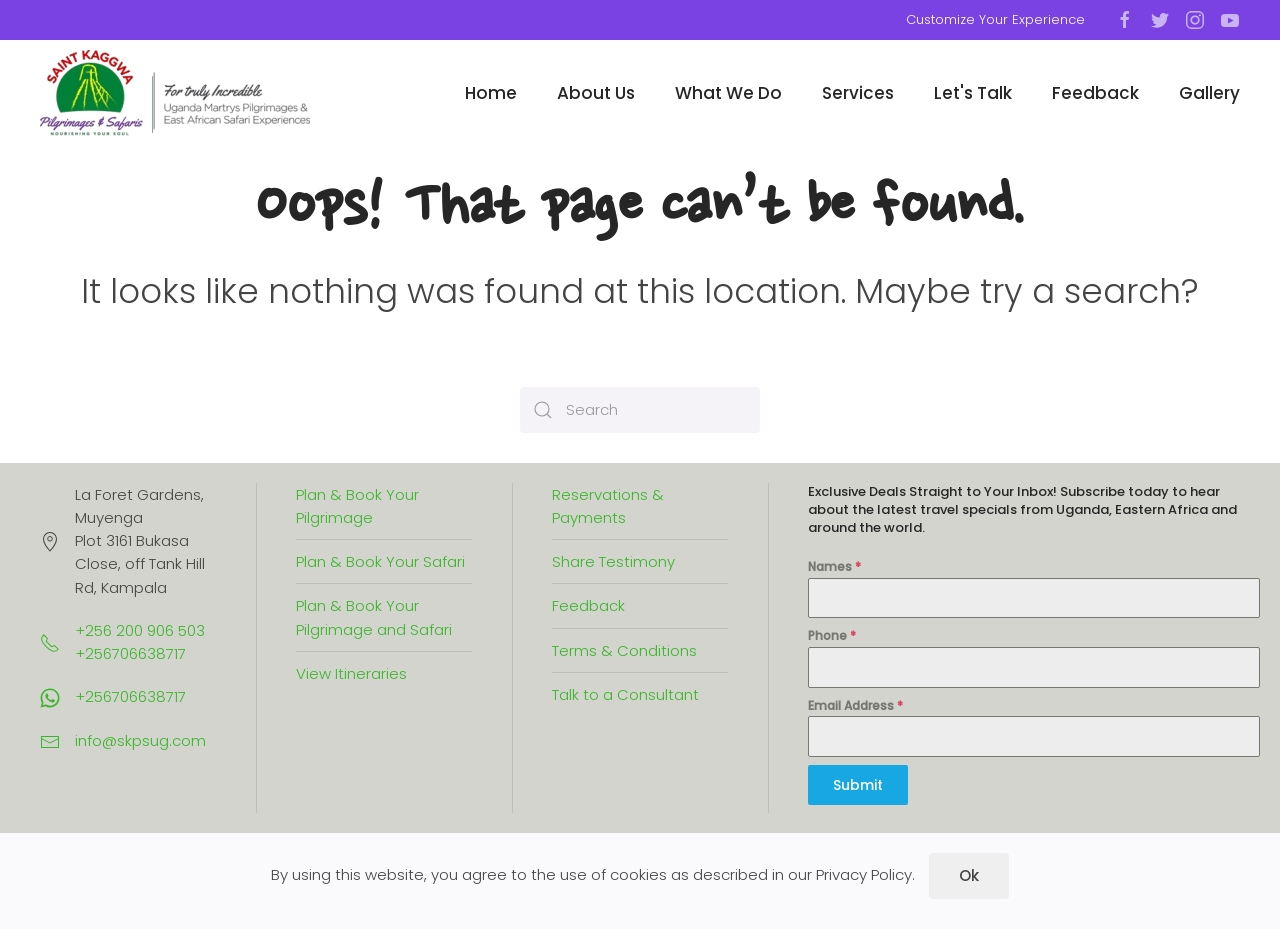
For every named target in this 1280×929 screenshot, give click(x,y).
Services (858, 93)
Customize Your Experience (995, 19)
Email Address (855, 705)
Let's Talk (973, 93)
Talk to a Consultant (625, 694)
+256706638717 (130, 696)
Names (834, 566)
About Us (596, 93)
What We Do (728, 93)
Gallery (1209, 93)
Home (491, 93)
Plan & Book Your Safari (380, 561)
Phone (832, 635)
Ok (969, 875)
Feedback (1095, 93)
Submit (858, 785)
